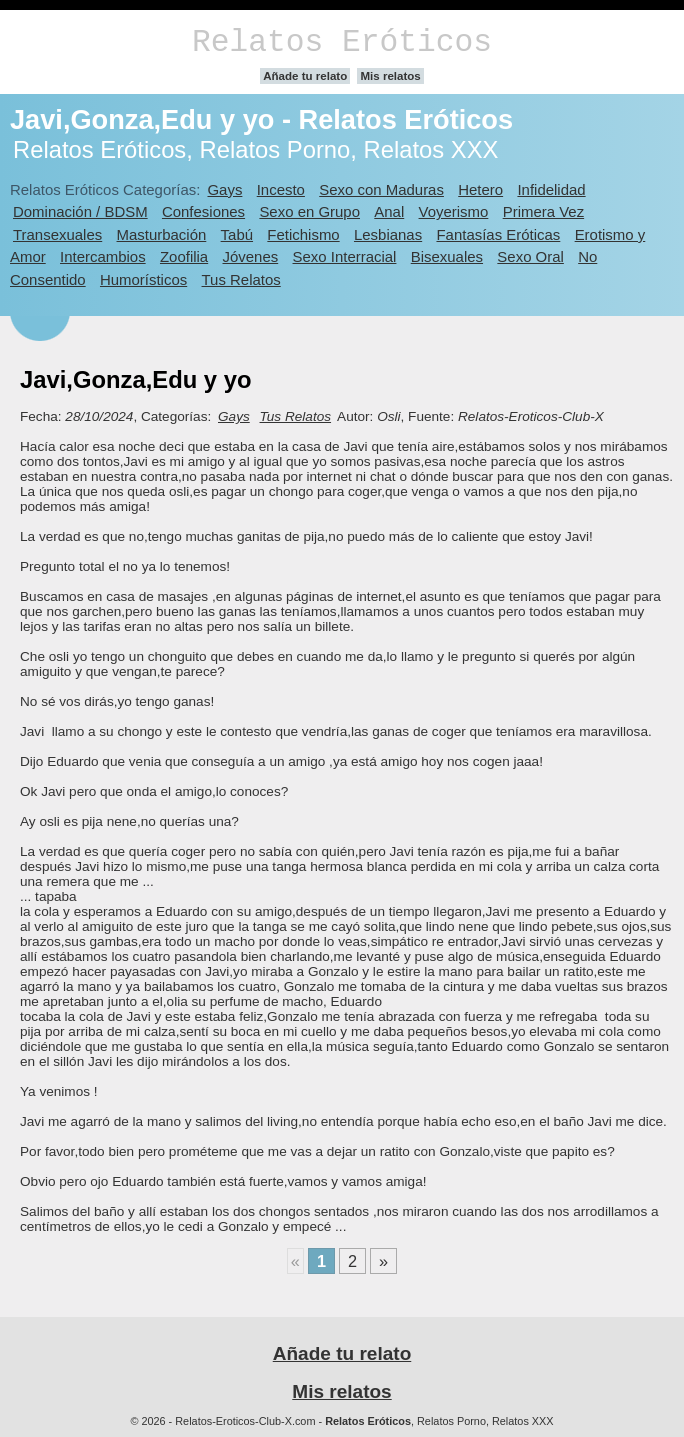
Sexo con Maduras (381, 189)
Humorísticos (143, 279)
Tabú (237, 234)
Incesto (281, 189)
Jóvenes (251, 256)
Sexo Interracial (345, 256)
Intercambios (103, 256)
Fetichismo (303, 234)
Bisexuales (447, 256)
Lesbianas (388, 234)
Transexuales (57, 234)
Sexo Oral (530, 256)
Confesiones (203, 211)
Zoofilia (184, 256)
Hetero (480, 189)
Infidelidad (551, 189)
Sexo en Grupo (309, 211)
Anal (389, 211)
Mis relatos (390, 76)
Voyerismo (454, 211)
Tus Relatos (241, 279)
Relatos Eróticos (342, 42)
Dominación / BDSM (80, 211)
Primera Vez (543, 211)
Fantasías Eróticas (498, 234)
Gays (224, 189)
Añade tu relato (305, 76)
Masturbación (162, 234)
